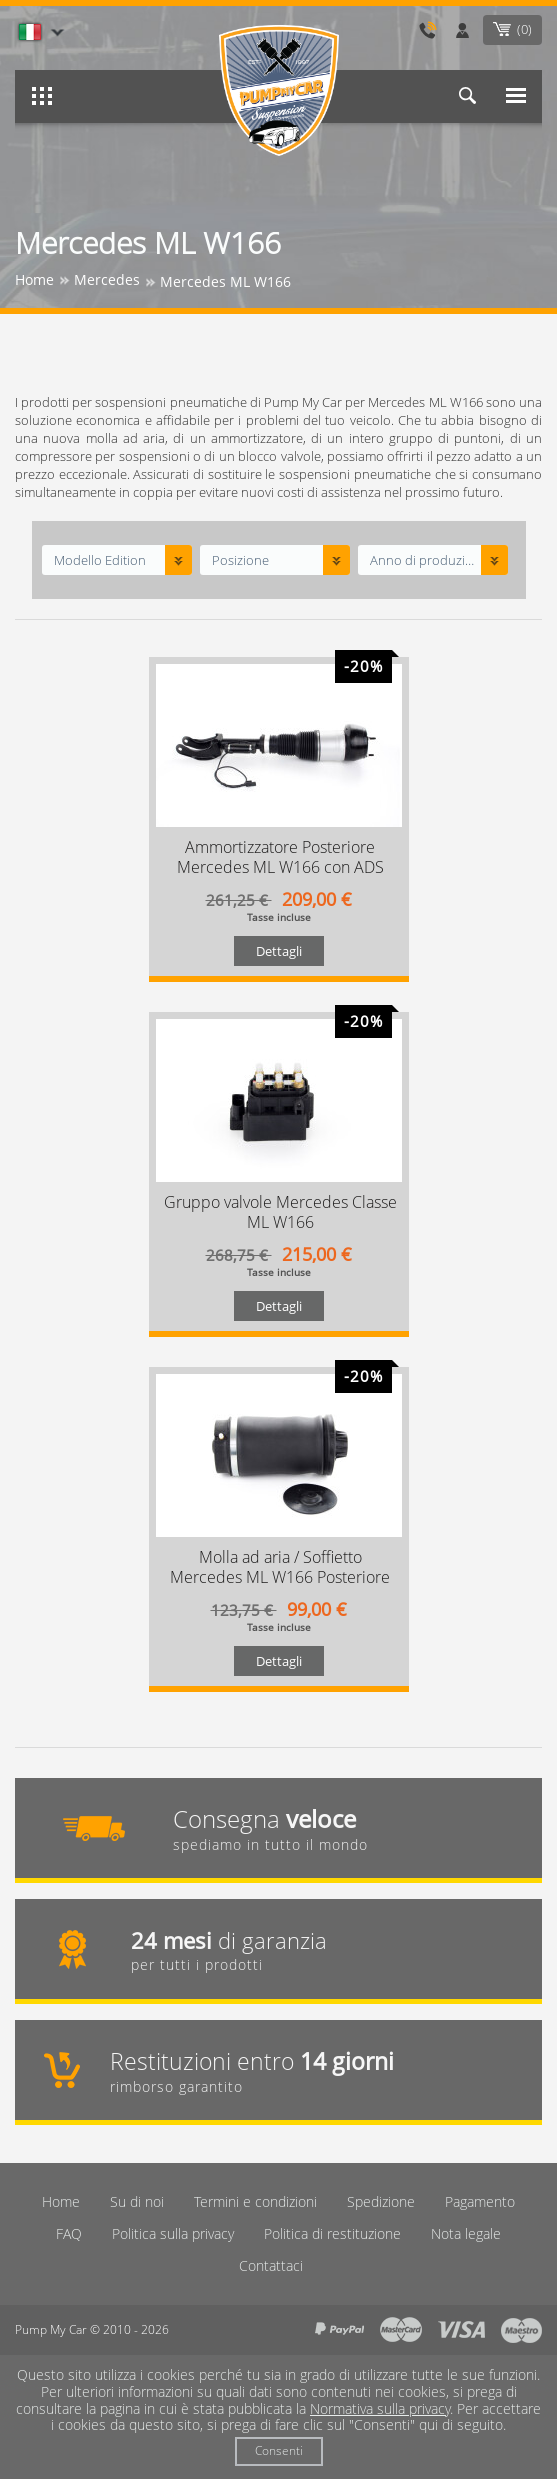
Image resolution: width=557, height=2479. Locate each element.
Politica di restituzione (332, 2233)
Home (61, 2201)
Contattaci (271, 2265)
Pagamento (480, 2201)
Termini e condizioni (255, 2201)
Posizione (240, 560)
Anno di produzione (424, 560)
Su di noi (137, 2201)
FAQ (69, 2233)
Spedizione (381, 2201)
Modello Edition (100, 560)
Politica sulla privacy (173, 2233)
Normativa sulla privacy (380, 2408)
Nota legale (466, 2233)
